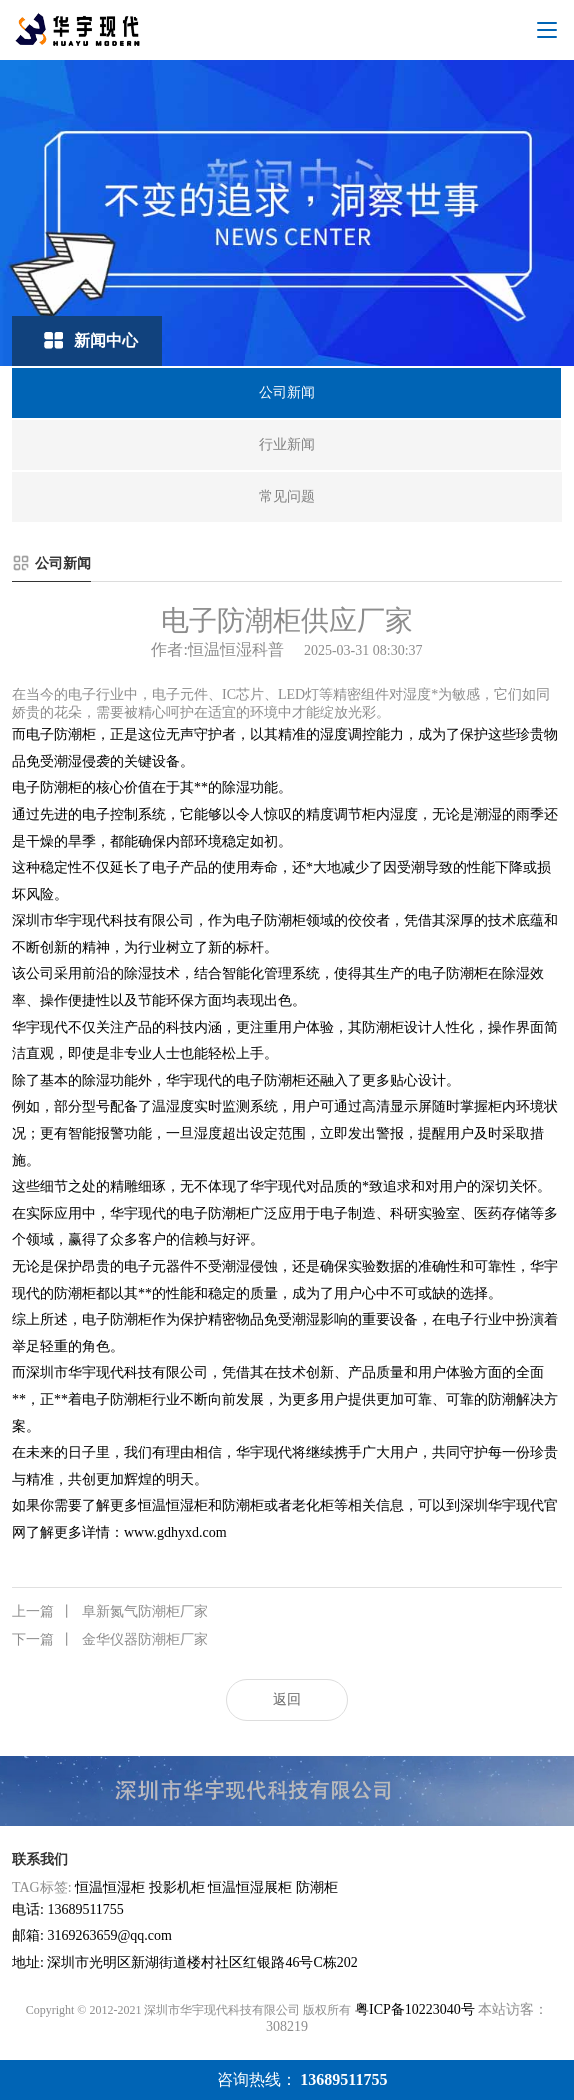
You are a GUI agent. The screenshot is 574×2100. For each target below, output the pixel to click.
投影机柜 (177, 1887)
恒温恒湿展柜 (250, 1887)
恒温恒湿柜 (110, 1887)
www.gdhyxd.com (175, 1532)
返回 (287, 1699)
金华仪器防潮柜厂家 (110, 1640)
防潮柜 (317, 1887)
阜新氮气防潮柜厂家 (110, 1612)
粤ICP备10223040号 (415, 2009)
